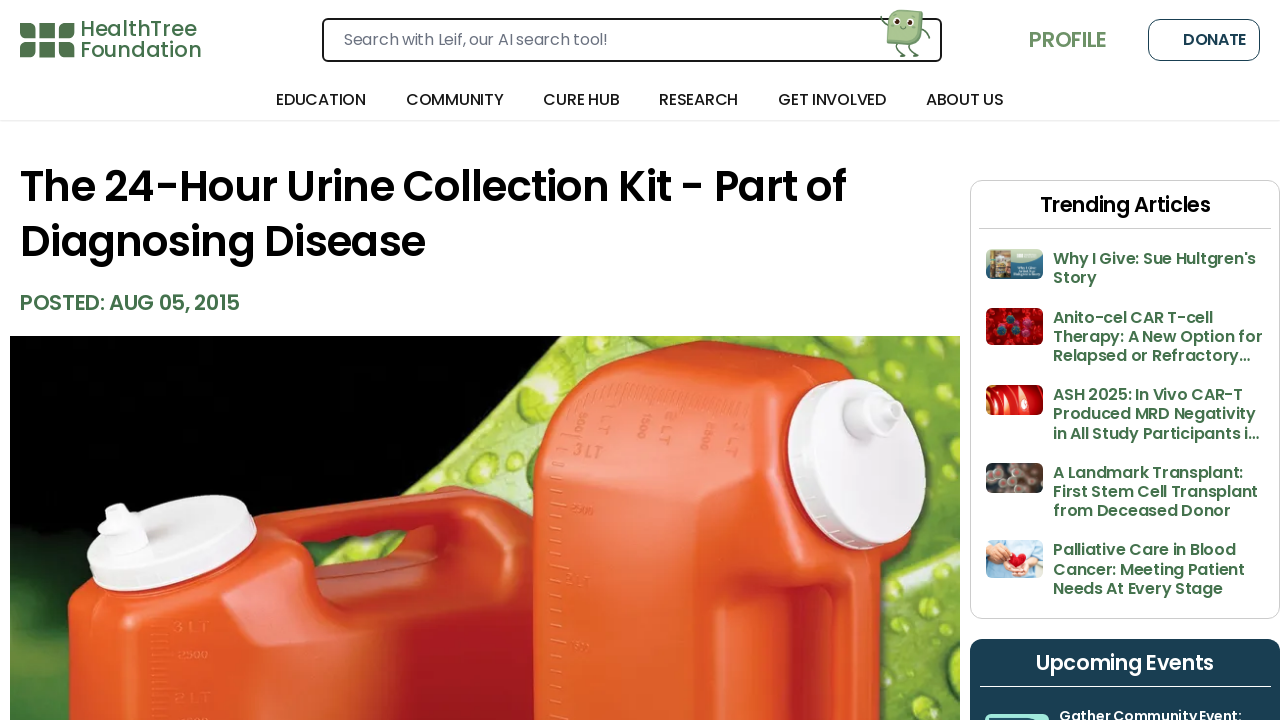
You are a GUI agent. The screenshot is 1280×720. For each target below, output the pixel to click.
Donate (1204, 40)
